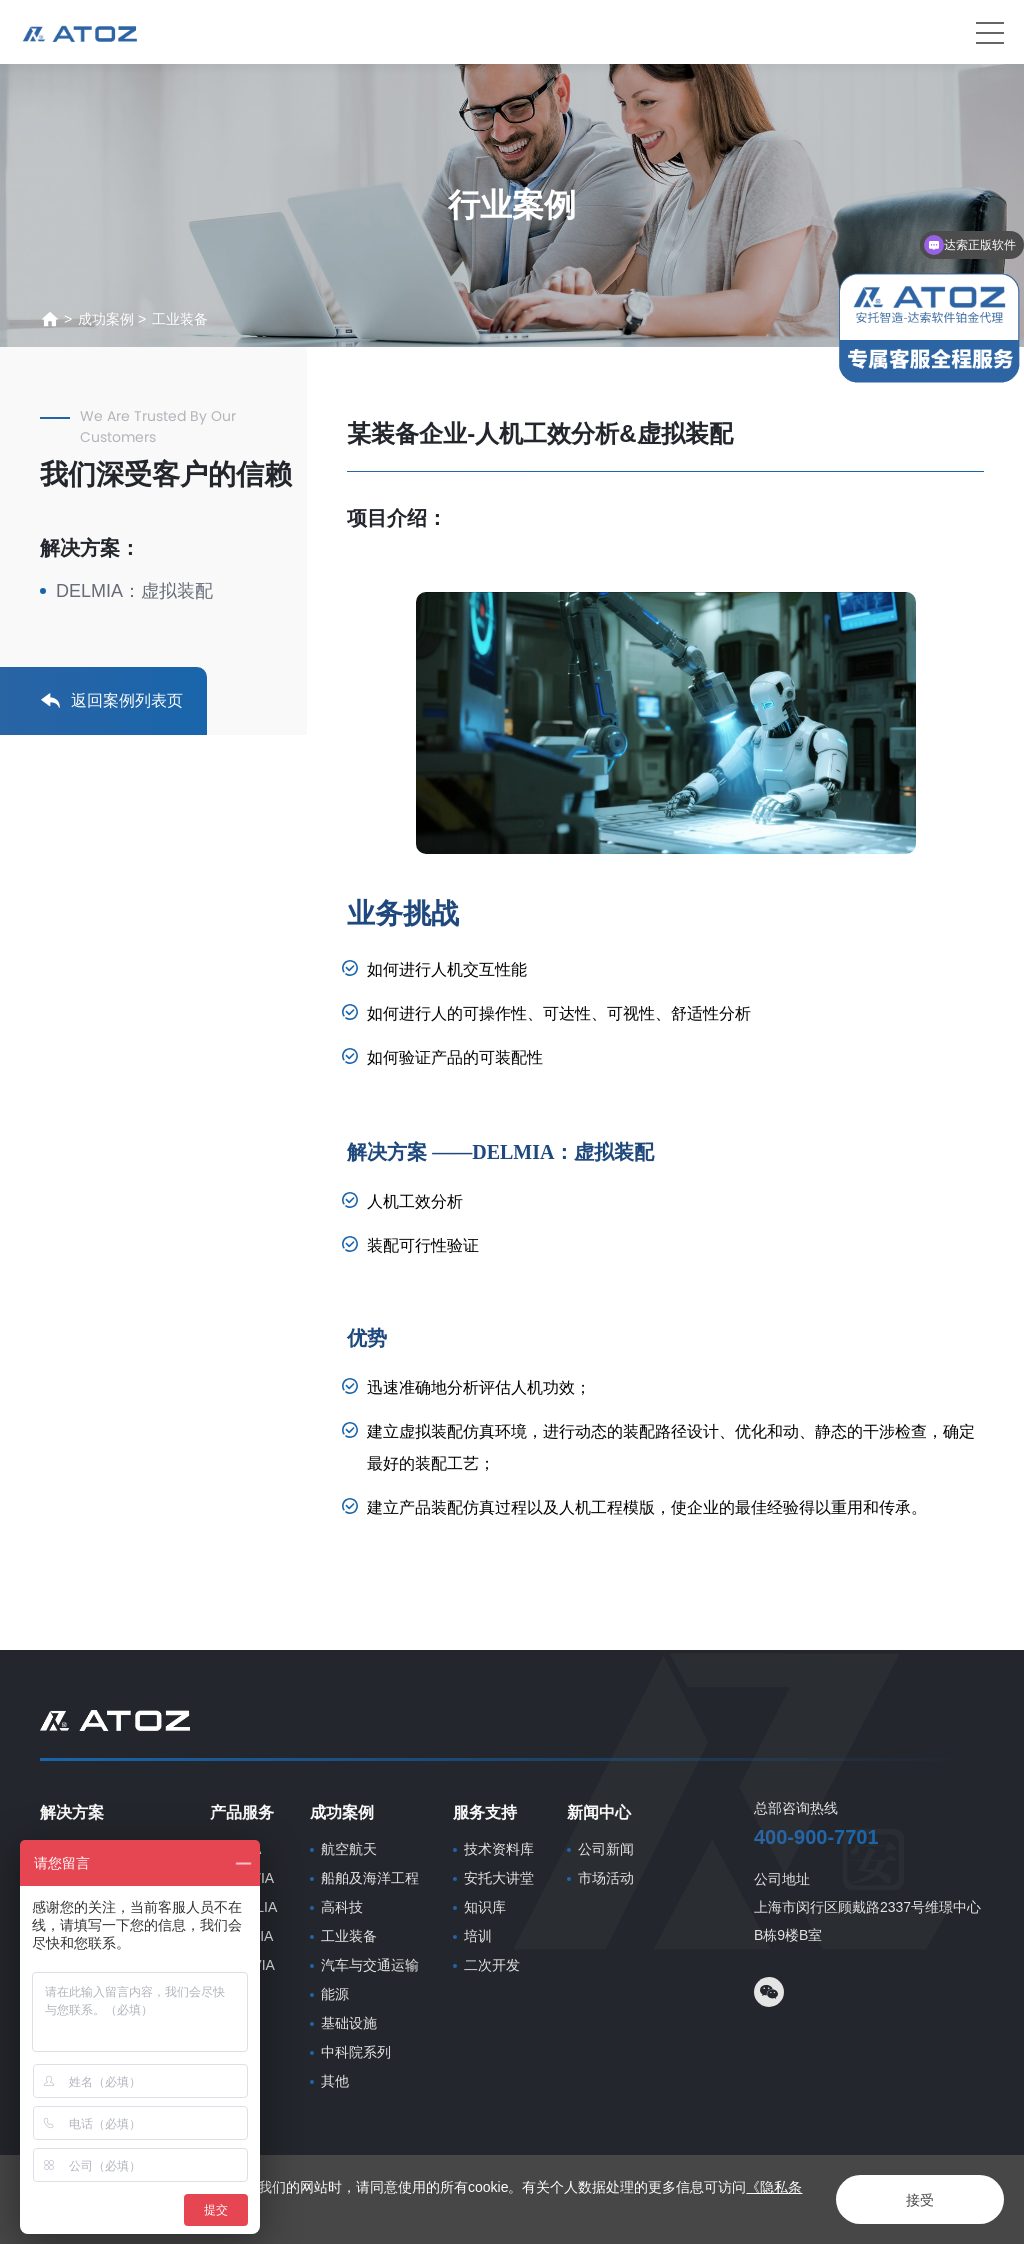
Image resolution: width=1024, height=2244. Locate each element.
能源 (335, 1994)
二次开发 (492, 1965)
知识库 (485, 1907)
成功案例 (106, 319)
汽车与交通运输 (370, 1965)
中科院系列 (356, 2052)
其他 (335, 2081)
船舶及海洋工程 (370, 1878)
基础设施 (349, 2023)
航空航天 (349, 1849)
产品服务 (242, 1812)
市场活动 (606, 1878)
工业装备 (180, 319)
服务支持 (485, 1812)
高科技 (342, 1907)
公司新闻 (606, 1849)
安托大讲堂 (499, 1878)
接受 (920, 2200)
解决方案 (72, 1812)
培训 (478, 1936)
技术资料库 (499, 1849)
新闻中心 (599, 1812)
